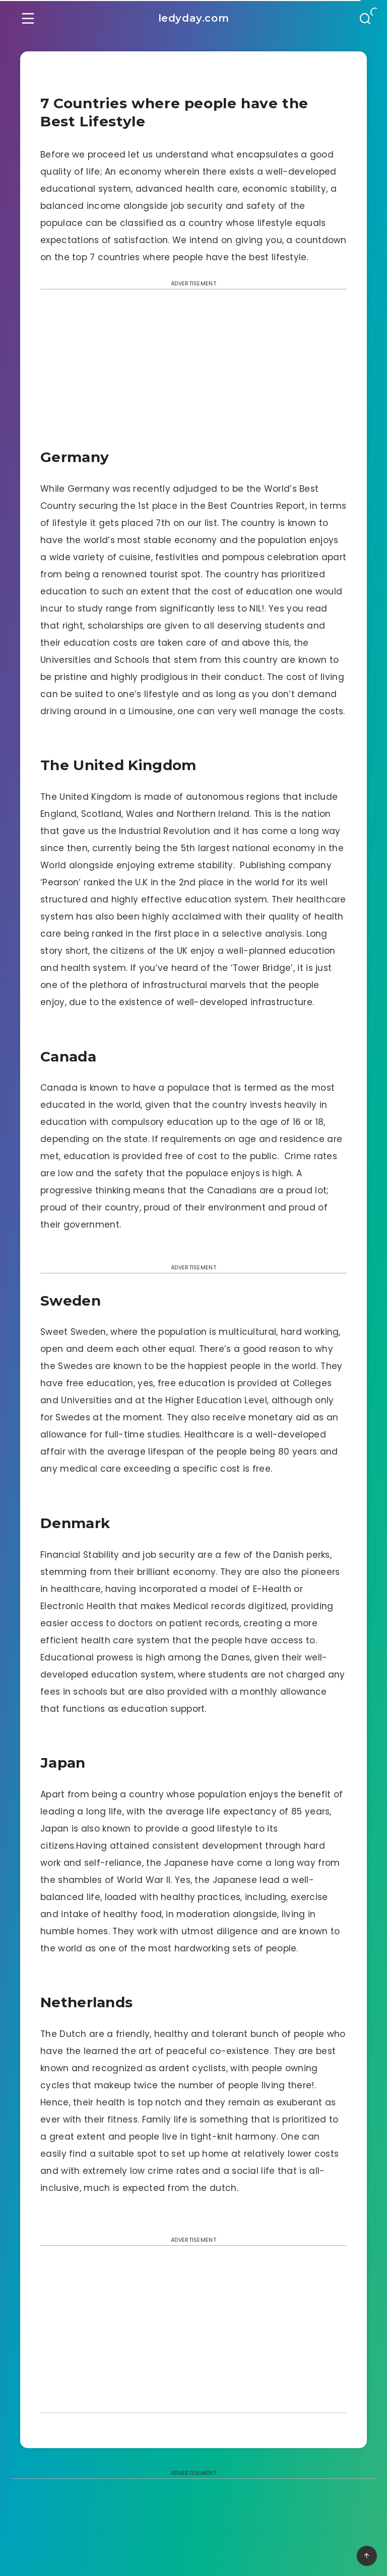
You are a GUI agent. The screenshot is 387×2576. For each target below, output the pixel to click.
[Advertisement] (193, 371)
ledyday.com (193, 18)
